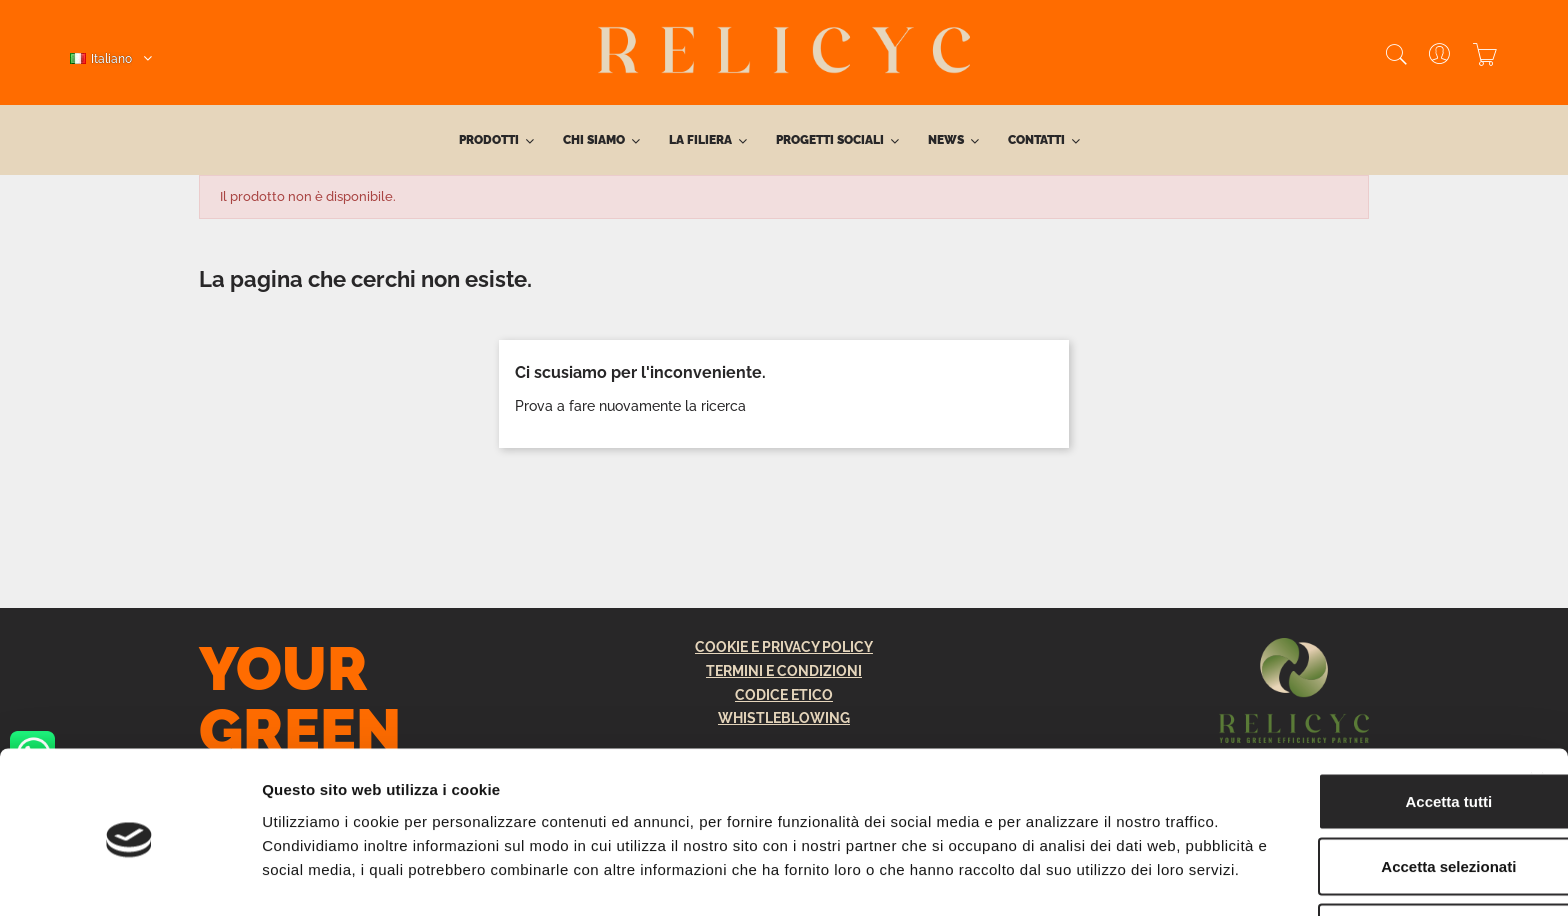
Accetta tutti (1350, 719)
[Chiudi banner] (1537, 698)
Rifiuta (1350, 850)
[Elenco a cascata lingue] (111, 59)
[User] (1429, 56)
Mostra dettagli (1052, 876)
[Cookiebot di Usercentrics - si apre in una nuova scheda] (129, 877)
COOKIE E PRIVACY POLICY (784, 647)
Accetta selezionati (1349, 785)
